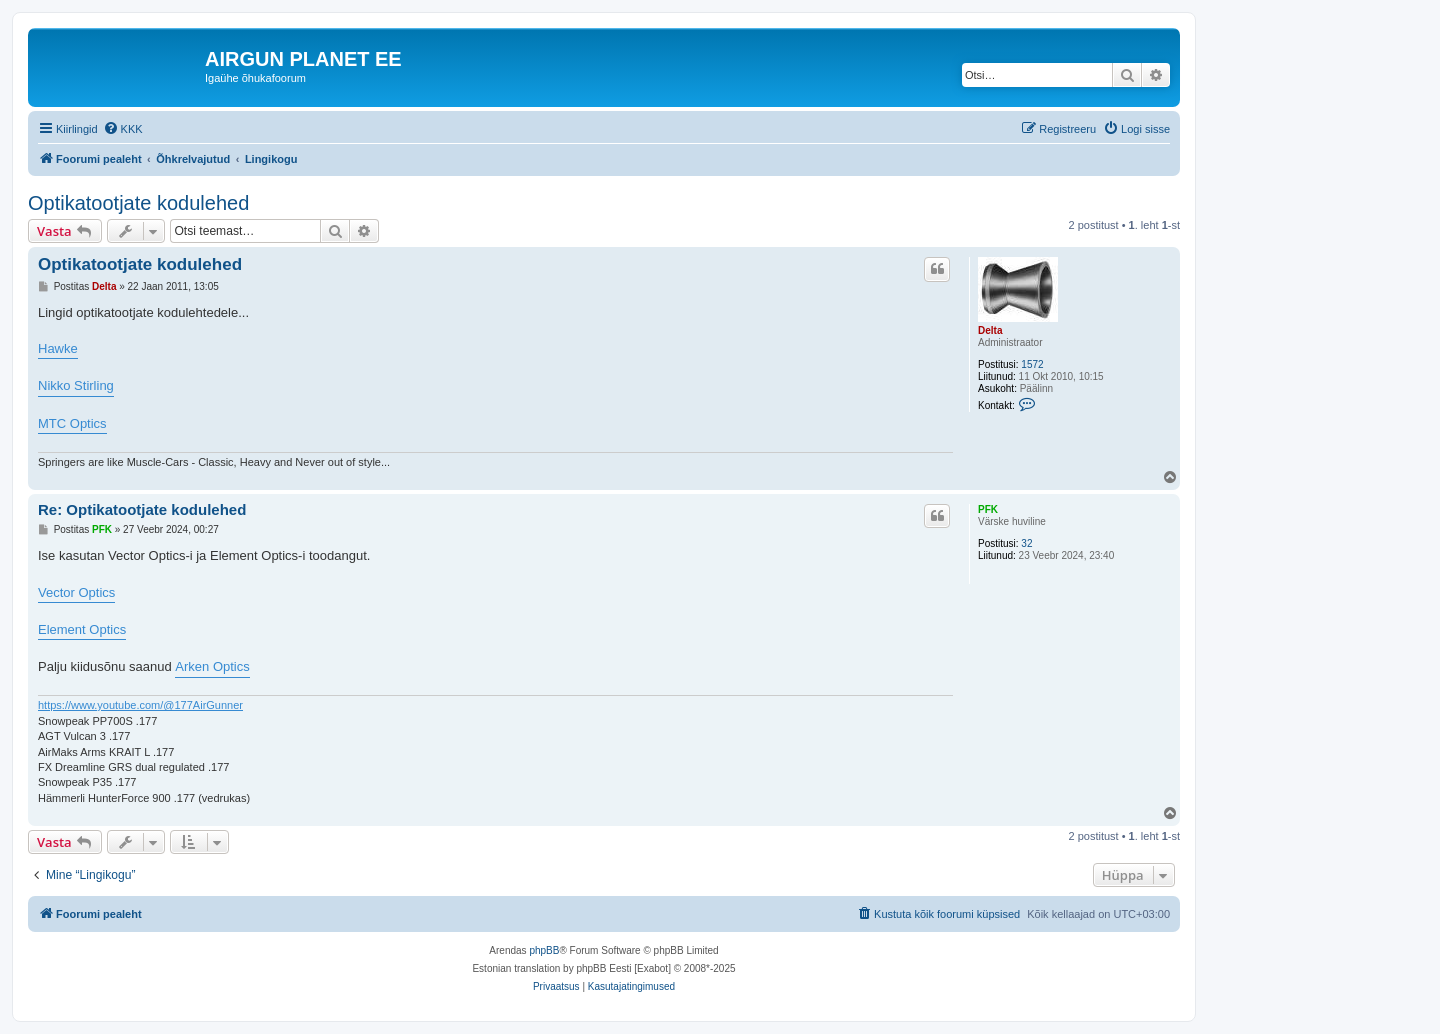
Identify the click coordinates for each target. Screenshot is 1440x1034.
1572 (1032, 364)
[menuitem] (123, 129)
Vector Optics (76, 592)
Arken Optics (212, 666)
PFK (988, 509)
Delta (990, 330)
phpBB (544, 950)
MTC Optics (72, 423)
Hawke (58, 348)
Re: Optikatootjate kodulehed (142, 509)
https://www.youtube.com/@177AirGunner (140, 705)
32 (1026, 543)
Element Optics (82, 629)
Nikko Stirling (76, 385)
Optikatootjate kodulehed (138, 203)
